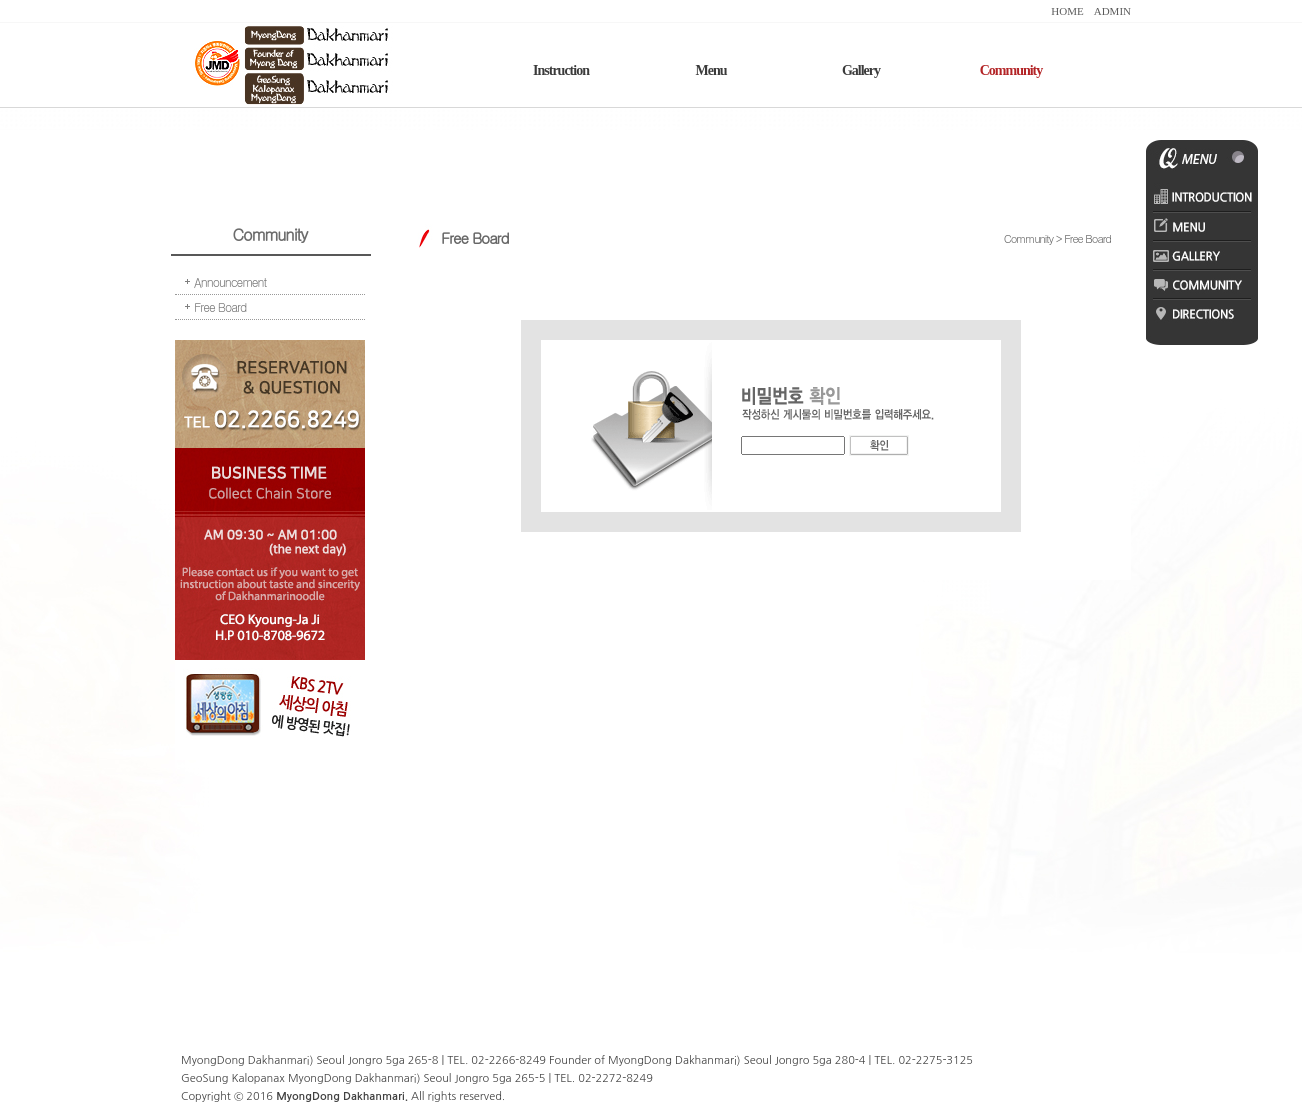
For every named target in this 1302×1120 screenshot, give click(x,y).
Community (1011, 70)
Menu (711, 70)
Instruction (561, 70)
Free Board (220, 306)
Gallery (861, 70)
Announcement (230, 281)
